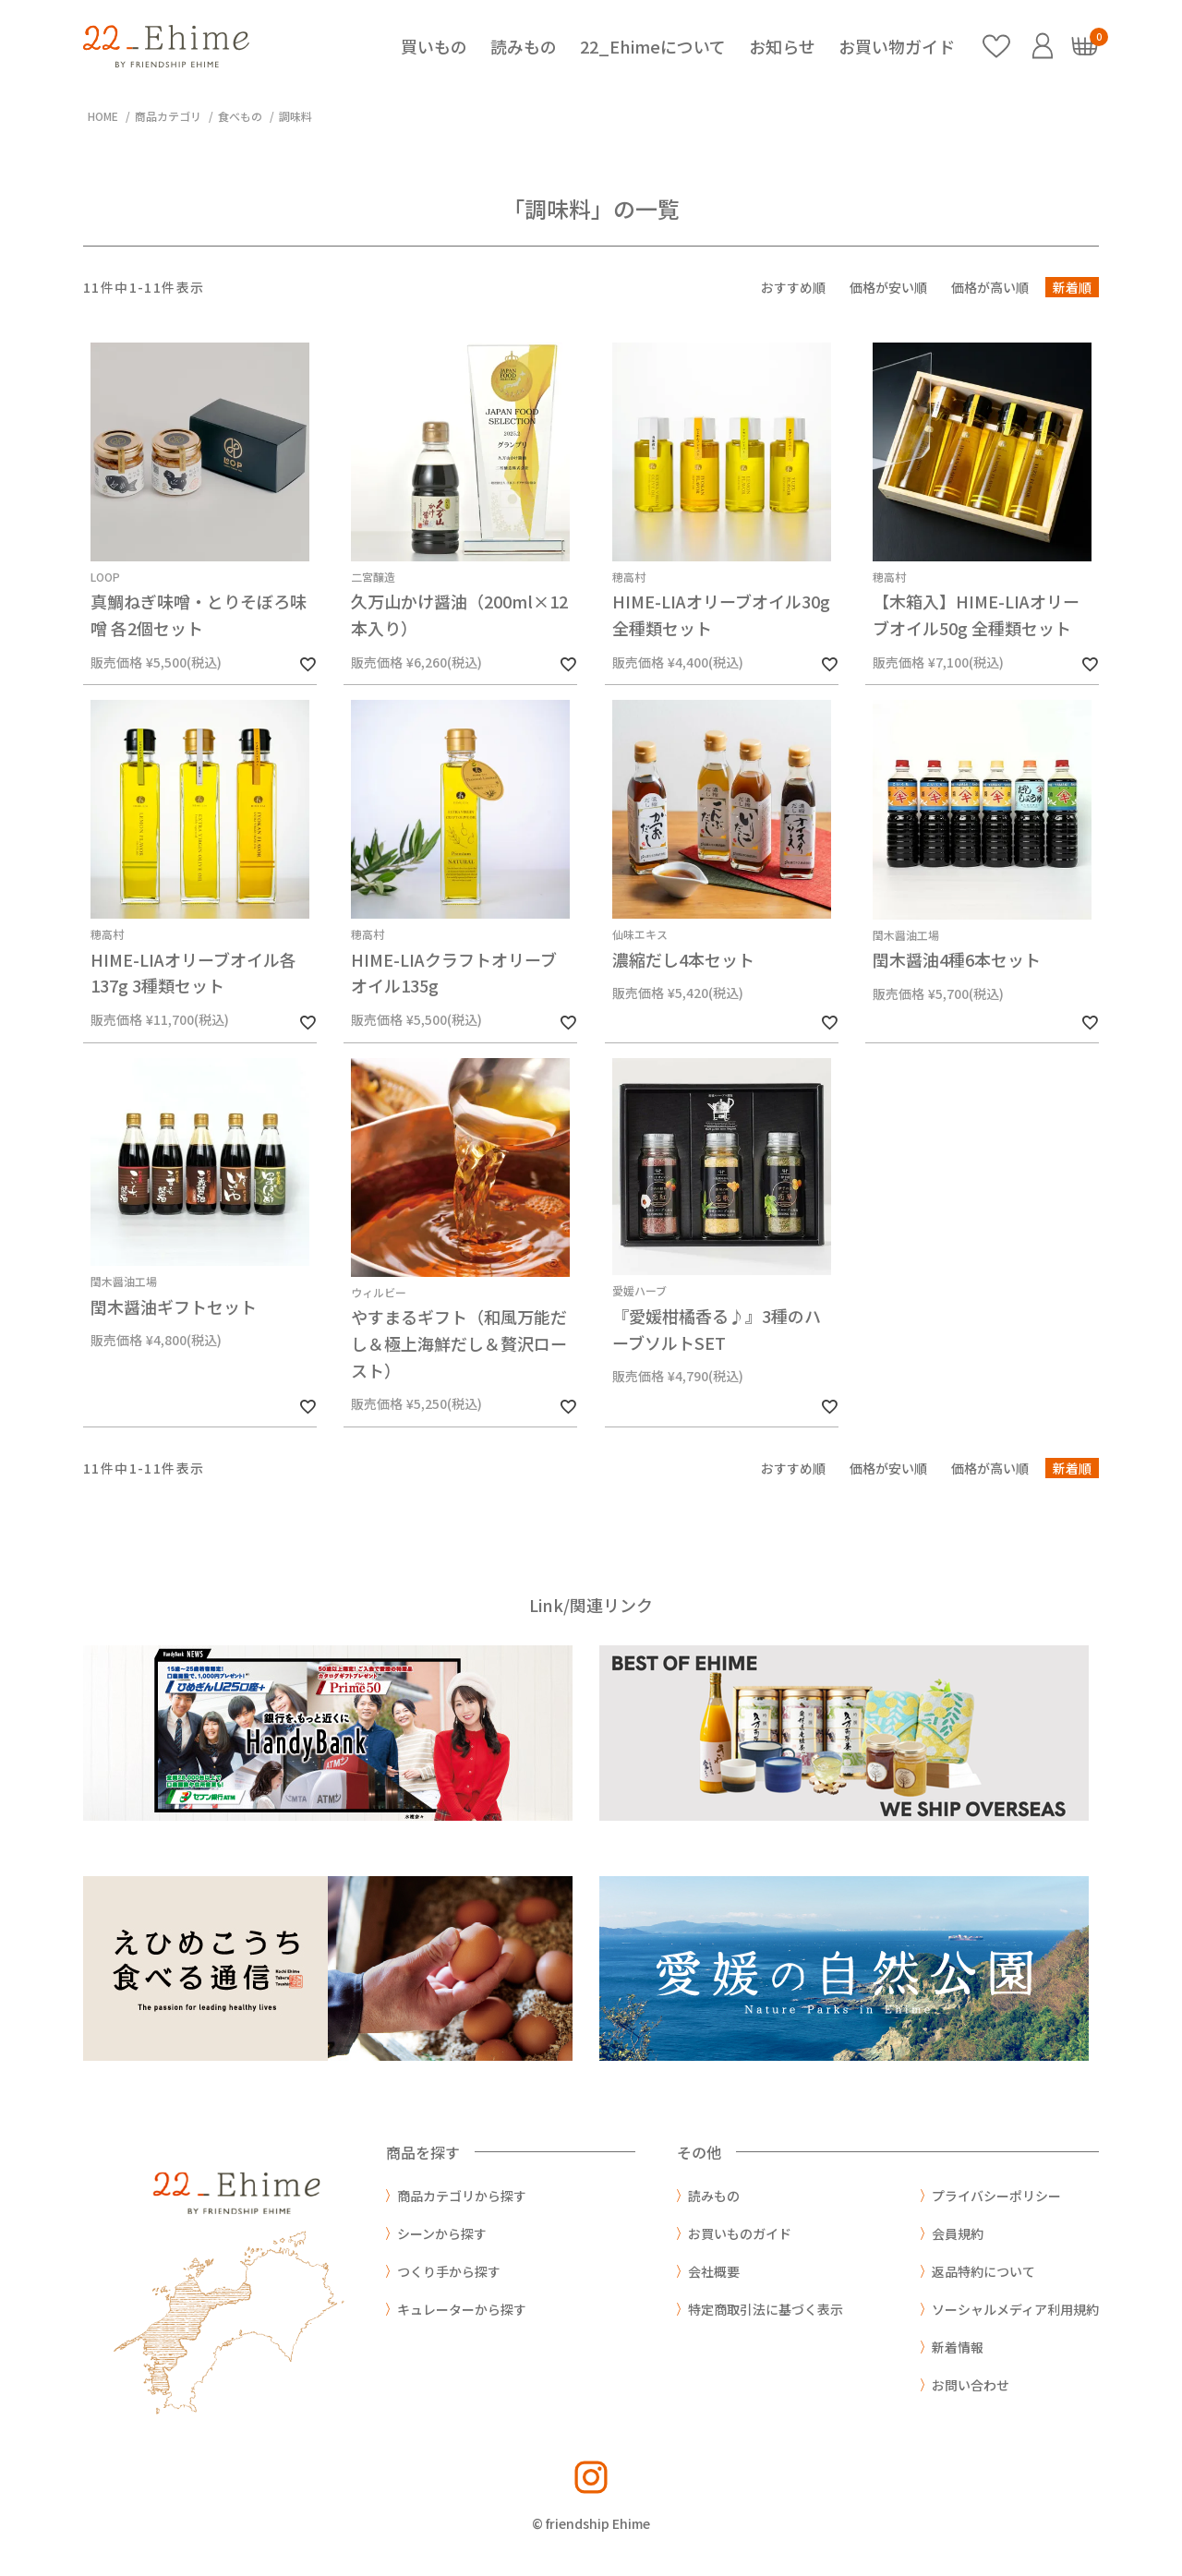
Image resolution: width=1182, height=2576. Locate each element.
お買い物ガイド (896, 46)
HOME (103, 116)
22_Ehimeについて (653, 46)
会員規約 (957, 2233)
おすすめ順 (793, 287)
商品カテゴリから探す (461, 2195)
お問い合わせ (970, 2385)
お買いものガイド (739, 2233)
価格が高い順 (990, 287)
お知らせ (782, 46)
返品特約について (983, 2271)
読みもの (523, 46)
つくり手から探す (449, 2271)
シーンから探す (442, 2233)
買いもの (434, 46)
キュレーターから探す (461, 2309)
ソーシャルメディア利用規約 (1015, 2309)
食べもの (240, 116)
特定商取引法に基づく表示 (765, 2309)
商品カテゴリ (168, 116)
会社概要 (714, 2271)
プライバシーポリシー (996, 2195)
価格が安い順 (888, 287)
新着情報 (957, 2347)
